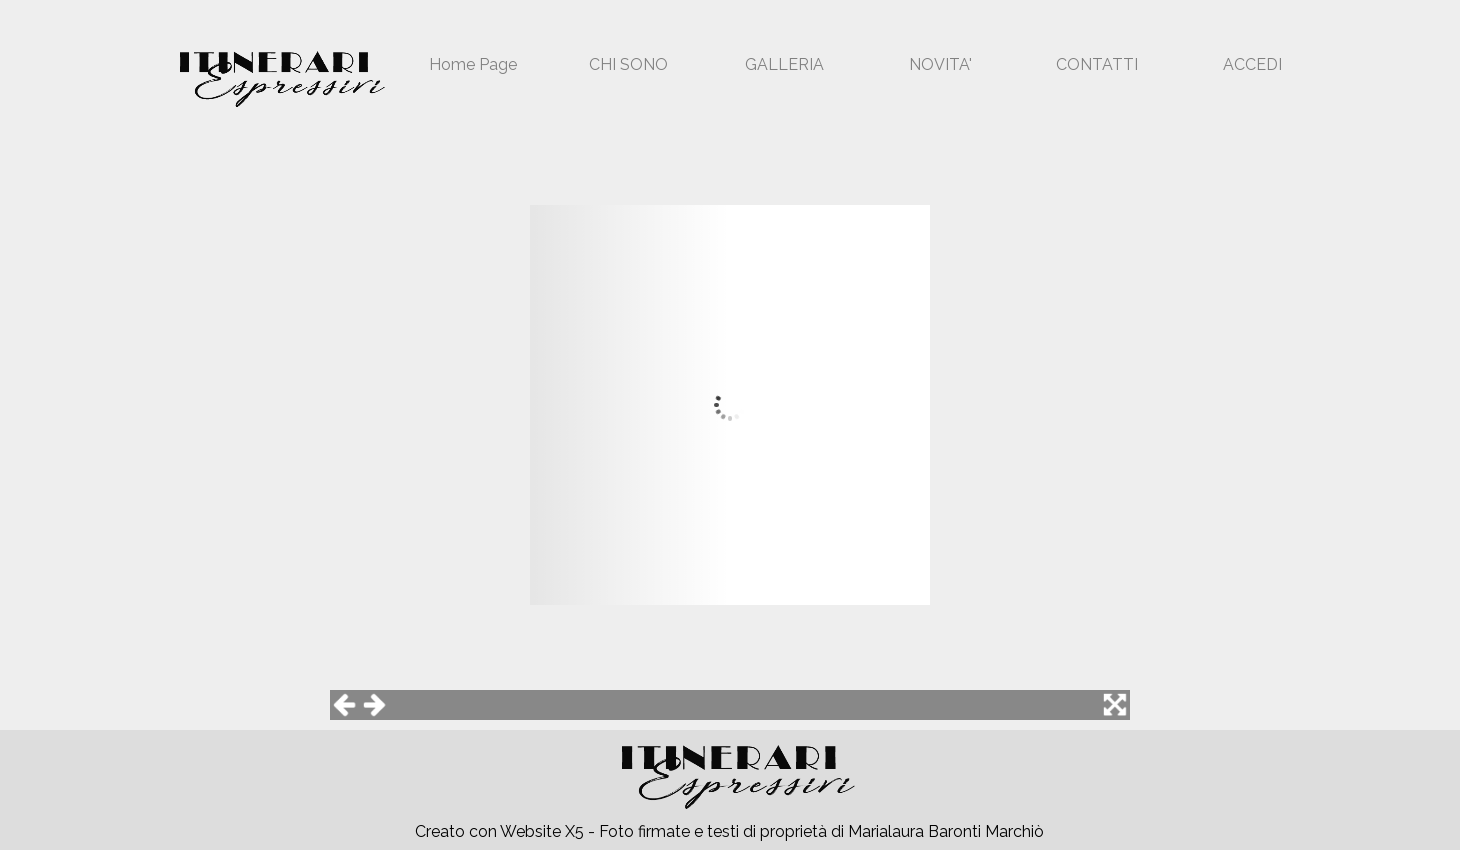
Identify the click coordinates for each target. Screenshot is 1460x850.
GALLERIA (784, 64)
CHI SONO (628, 64)
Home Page (473, 64)
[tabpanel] (740, 832)
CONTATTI (1097, 64)
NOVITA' (940, 64)
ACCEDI (1252, 64)
